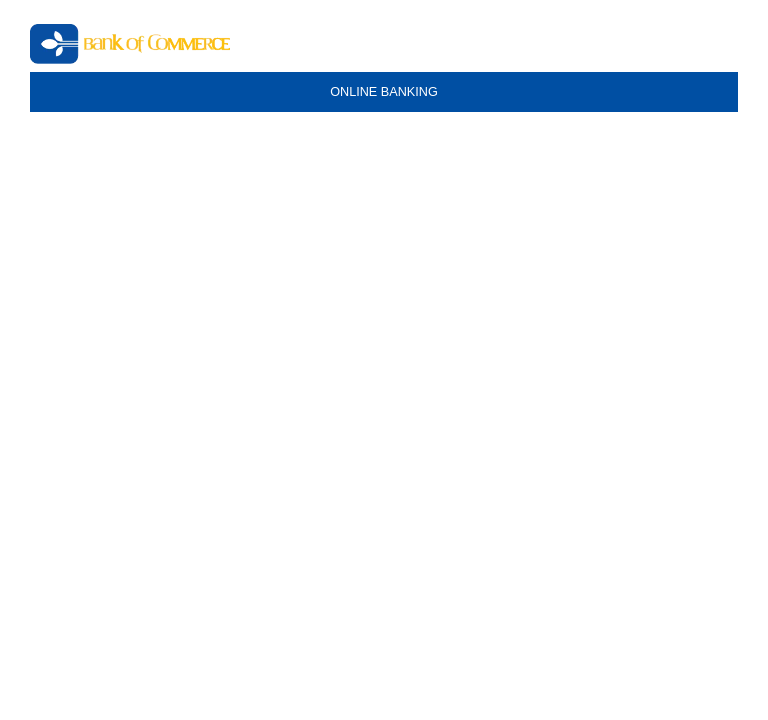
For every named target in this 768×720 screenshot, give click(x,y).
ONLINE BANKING (384, 92)
